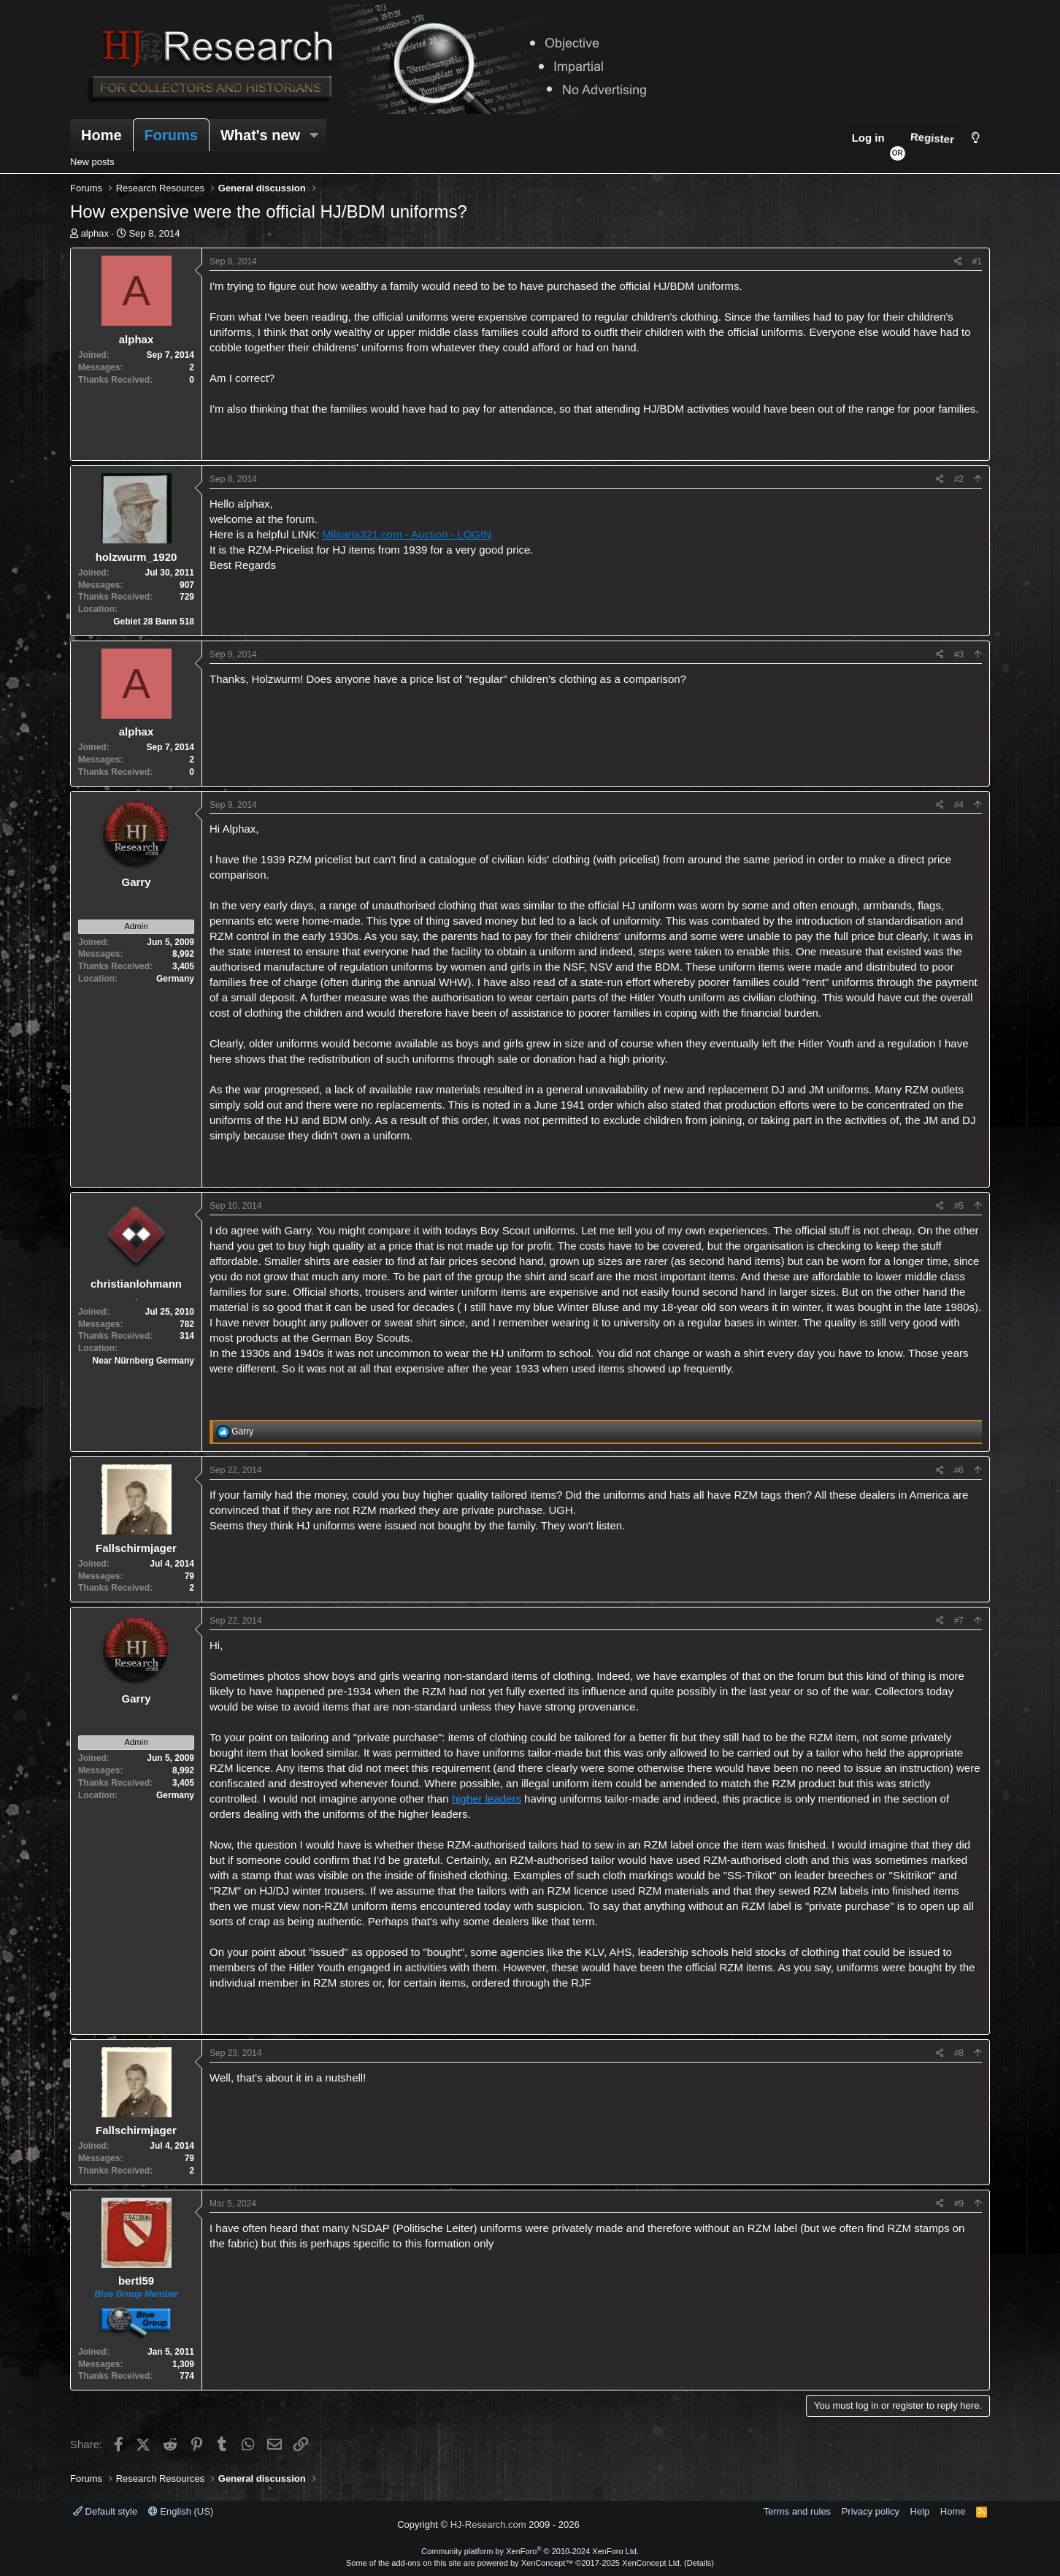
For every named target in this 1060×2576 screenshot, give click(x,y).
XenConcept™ (547, 2562)
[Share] (958, 261)
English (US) (181, 2511)
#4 (959, 805)
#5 (959, 1206)
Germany (175, 979)
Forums (171, 135)
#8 (959, 2053)
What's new (260, 135)
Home (101, 135)
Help (920, 2511)
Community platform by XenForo (530, 2551)
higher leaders (486, 1798)
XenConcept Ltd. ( (654, 2562)
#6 (959, 1470)
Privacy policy (870, 2511)
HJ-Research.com (488, 2524)
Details (699, 2562)
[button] (314, 135)
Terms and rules (797, 2511)
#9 (959, 2203)
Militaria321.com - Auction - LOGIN (406, 534)
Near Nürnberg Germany (143, 1361)
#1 (977, 261)
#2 (959, 479)
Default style (105, 2511)
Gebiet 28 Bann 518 (153, 621)
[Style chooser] (975, 137)
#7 (959, 1621)
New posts (92, 161)
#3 (959, 654)
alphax (95, 233)
